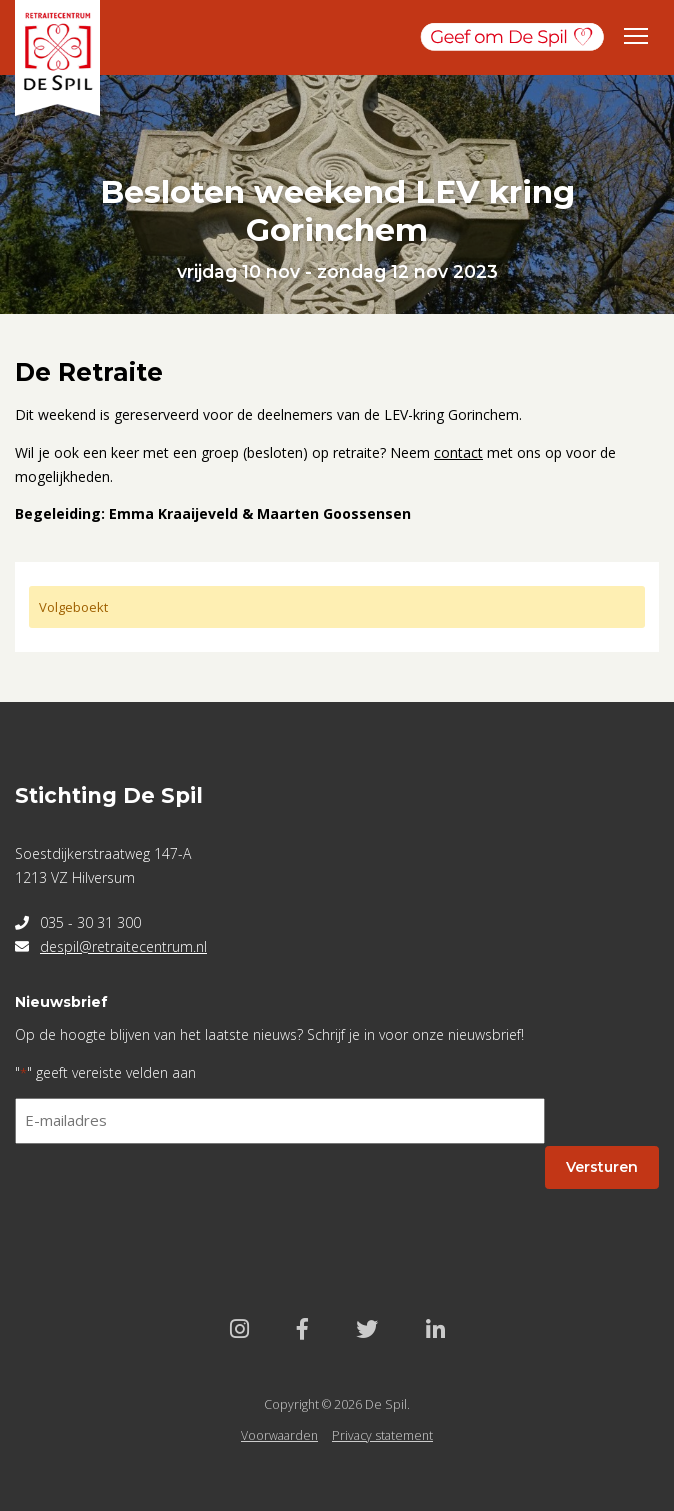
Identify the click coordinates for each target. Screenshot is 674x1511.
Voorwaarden (279, 1435)
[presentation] (167, 1199)
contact (458, 452)
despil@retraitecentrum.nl (123, 946)
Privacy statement (382, 1435)
